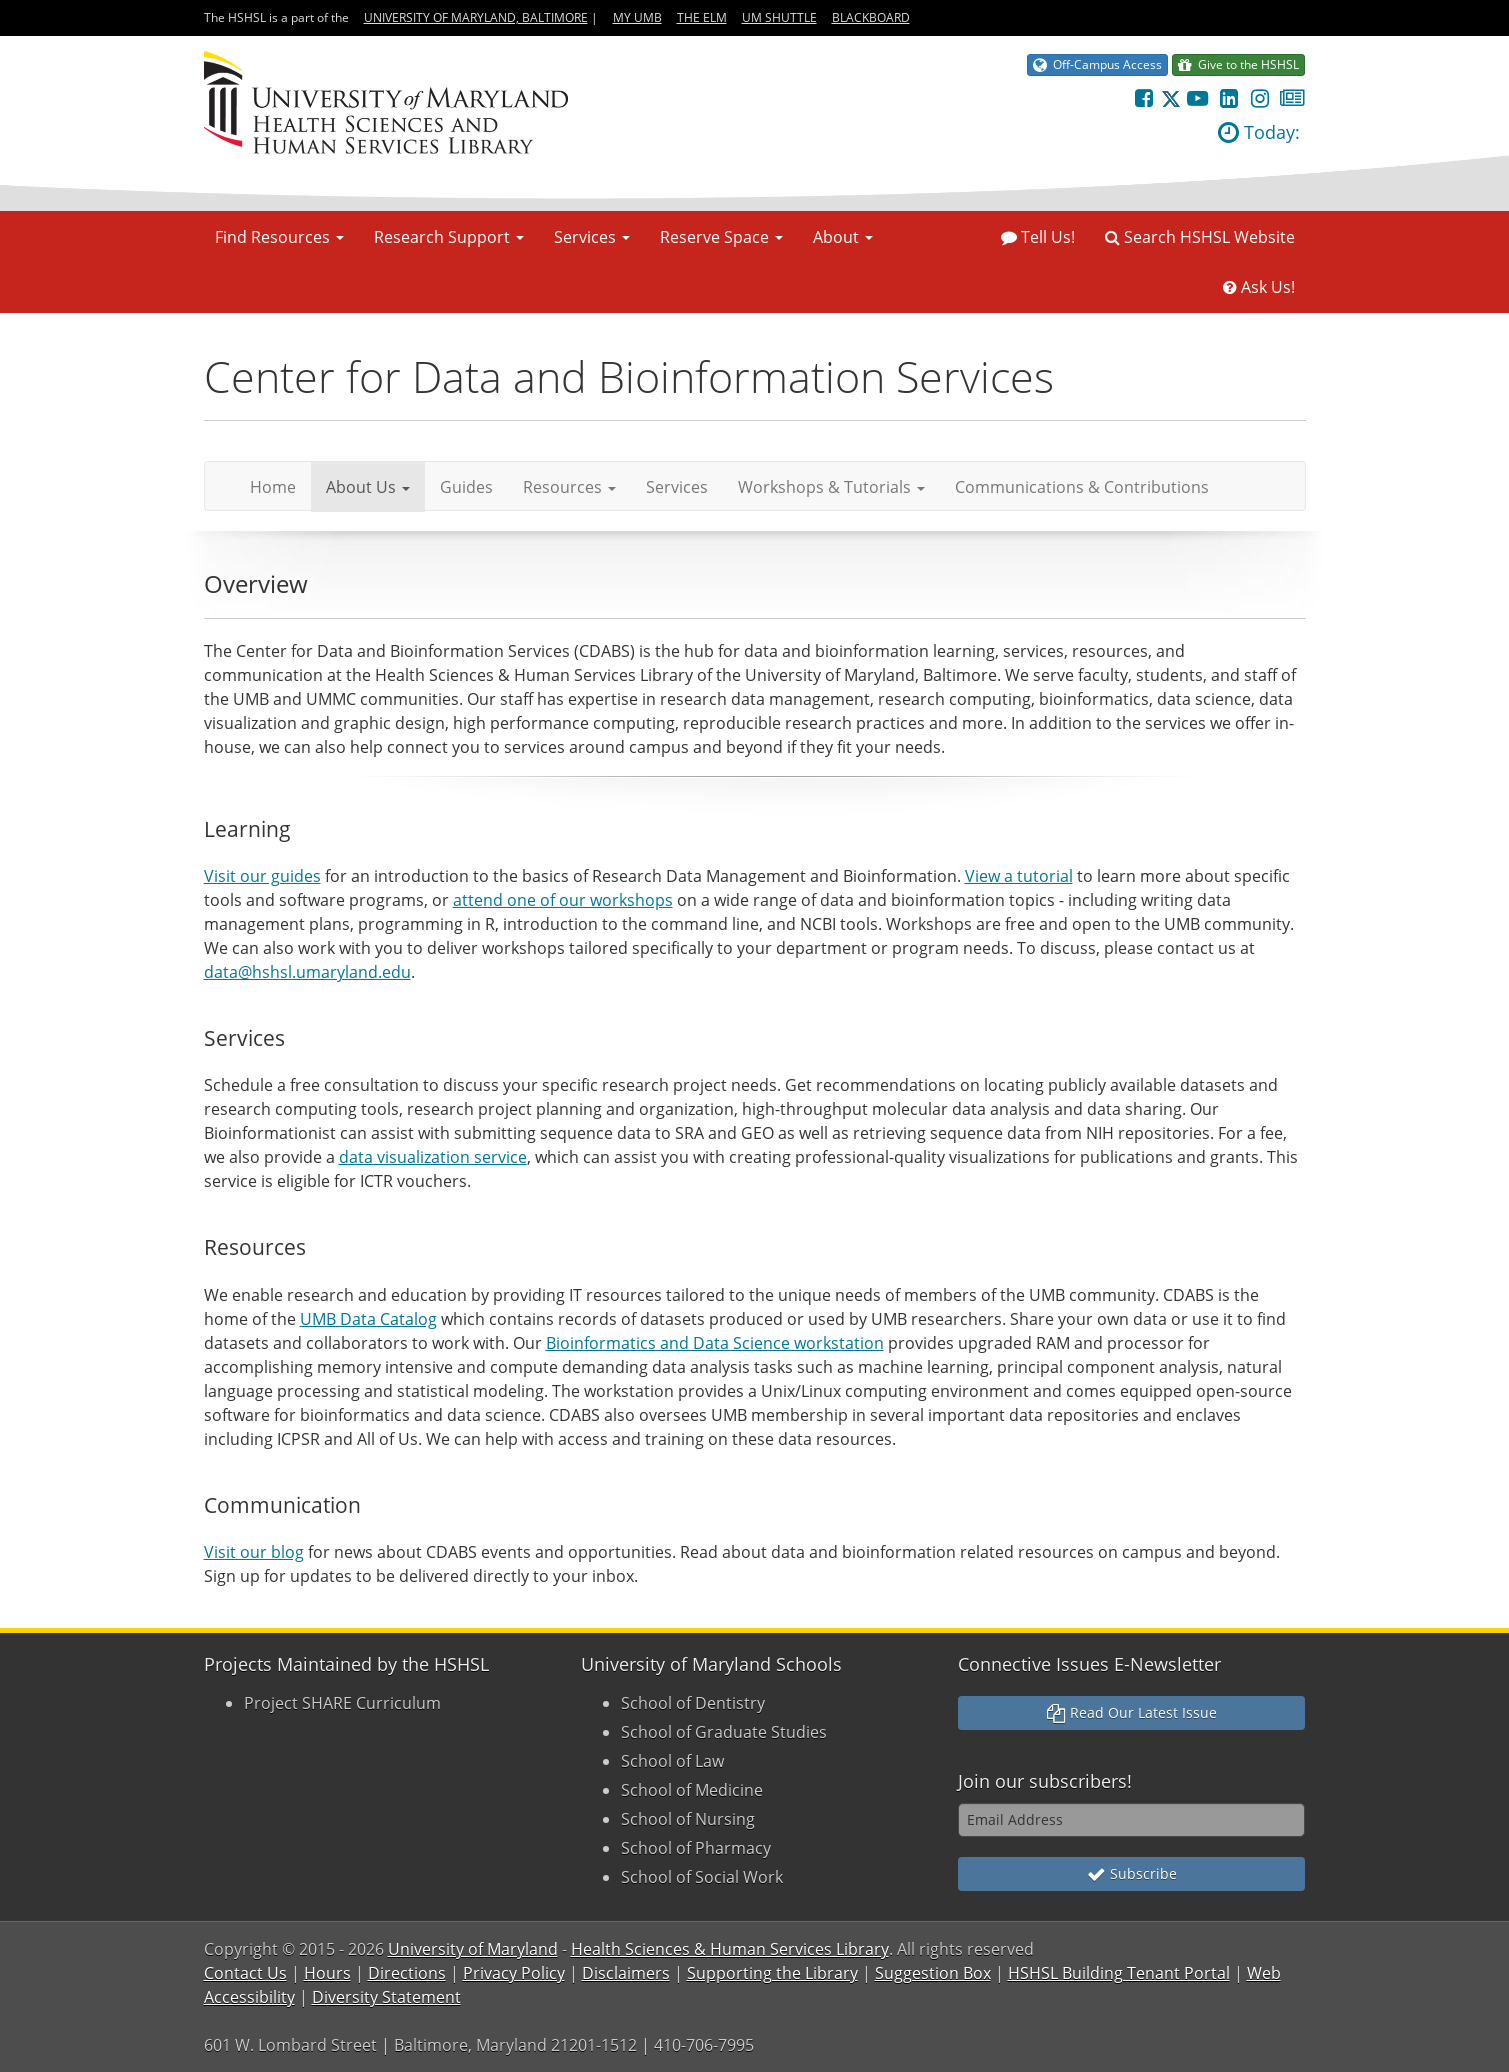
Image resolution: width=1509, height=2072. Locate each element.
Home (280, 486)
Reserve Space (721, 237)
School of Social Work (702, 1877)
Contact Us (245, 1973)
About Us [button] (368, 487)
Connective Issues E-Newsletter (1089, 1664)
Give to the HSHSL (1238, 64)
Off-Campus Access (1097, 64)
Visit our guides (262, 876)
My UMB (637, 17)
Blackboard (871, 17)
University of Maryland (473, 1949)
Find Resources (279, 237)
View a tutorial (1019, 876)
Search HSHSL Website (1200, 237)
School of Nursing (688, 1819)
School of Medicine (692, 1790)
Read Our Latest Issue (1132, 1712)
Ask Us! (1259, 287)
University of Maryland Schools (711, 1664)
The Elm (702, 17)
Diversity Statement (386, 1997)
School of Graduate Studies (724, 1732)
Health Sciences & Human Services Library (730, 1949)
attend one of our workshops (563, 900)
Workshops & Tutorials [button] (831, 487)
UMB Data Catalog (368, 1319)
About (843, 237)
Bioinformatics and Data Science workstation (715, 1343)
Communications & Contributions (1082, 487)
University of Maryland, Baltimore (476, 17)
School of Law (672, 1761)
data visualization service (433, 1157)
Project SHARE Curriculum (342, 1703)
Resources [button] (569, 487)
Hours (327, 1973)
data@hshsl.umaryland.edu (307, 972)
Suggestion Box (933, 1973)
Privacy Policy (514, 1973)
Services (592, 237)
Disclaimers (626, 1973)
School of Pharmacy (696, 1848)
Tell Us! (1038, 237)
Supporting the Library (772, 1973)
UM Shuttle (779, 17)
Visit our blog (254, 1552)
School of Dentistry (693, 1703)
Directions (407, 1973)
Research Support (449, 237)
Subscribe (1132, 1873)
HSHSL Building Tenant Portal (1119, 1973)
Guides (466, 487)
